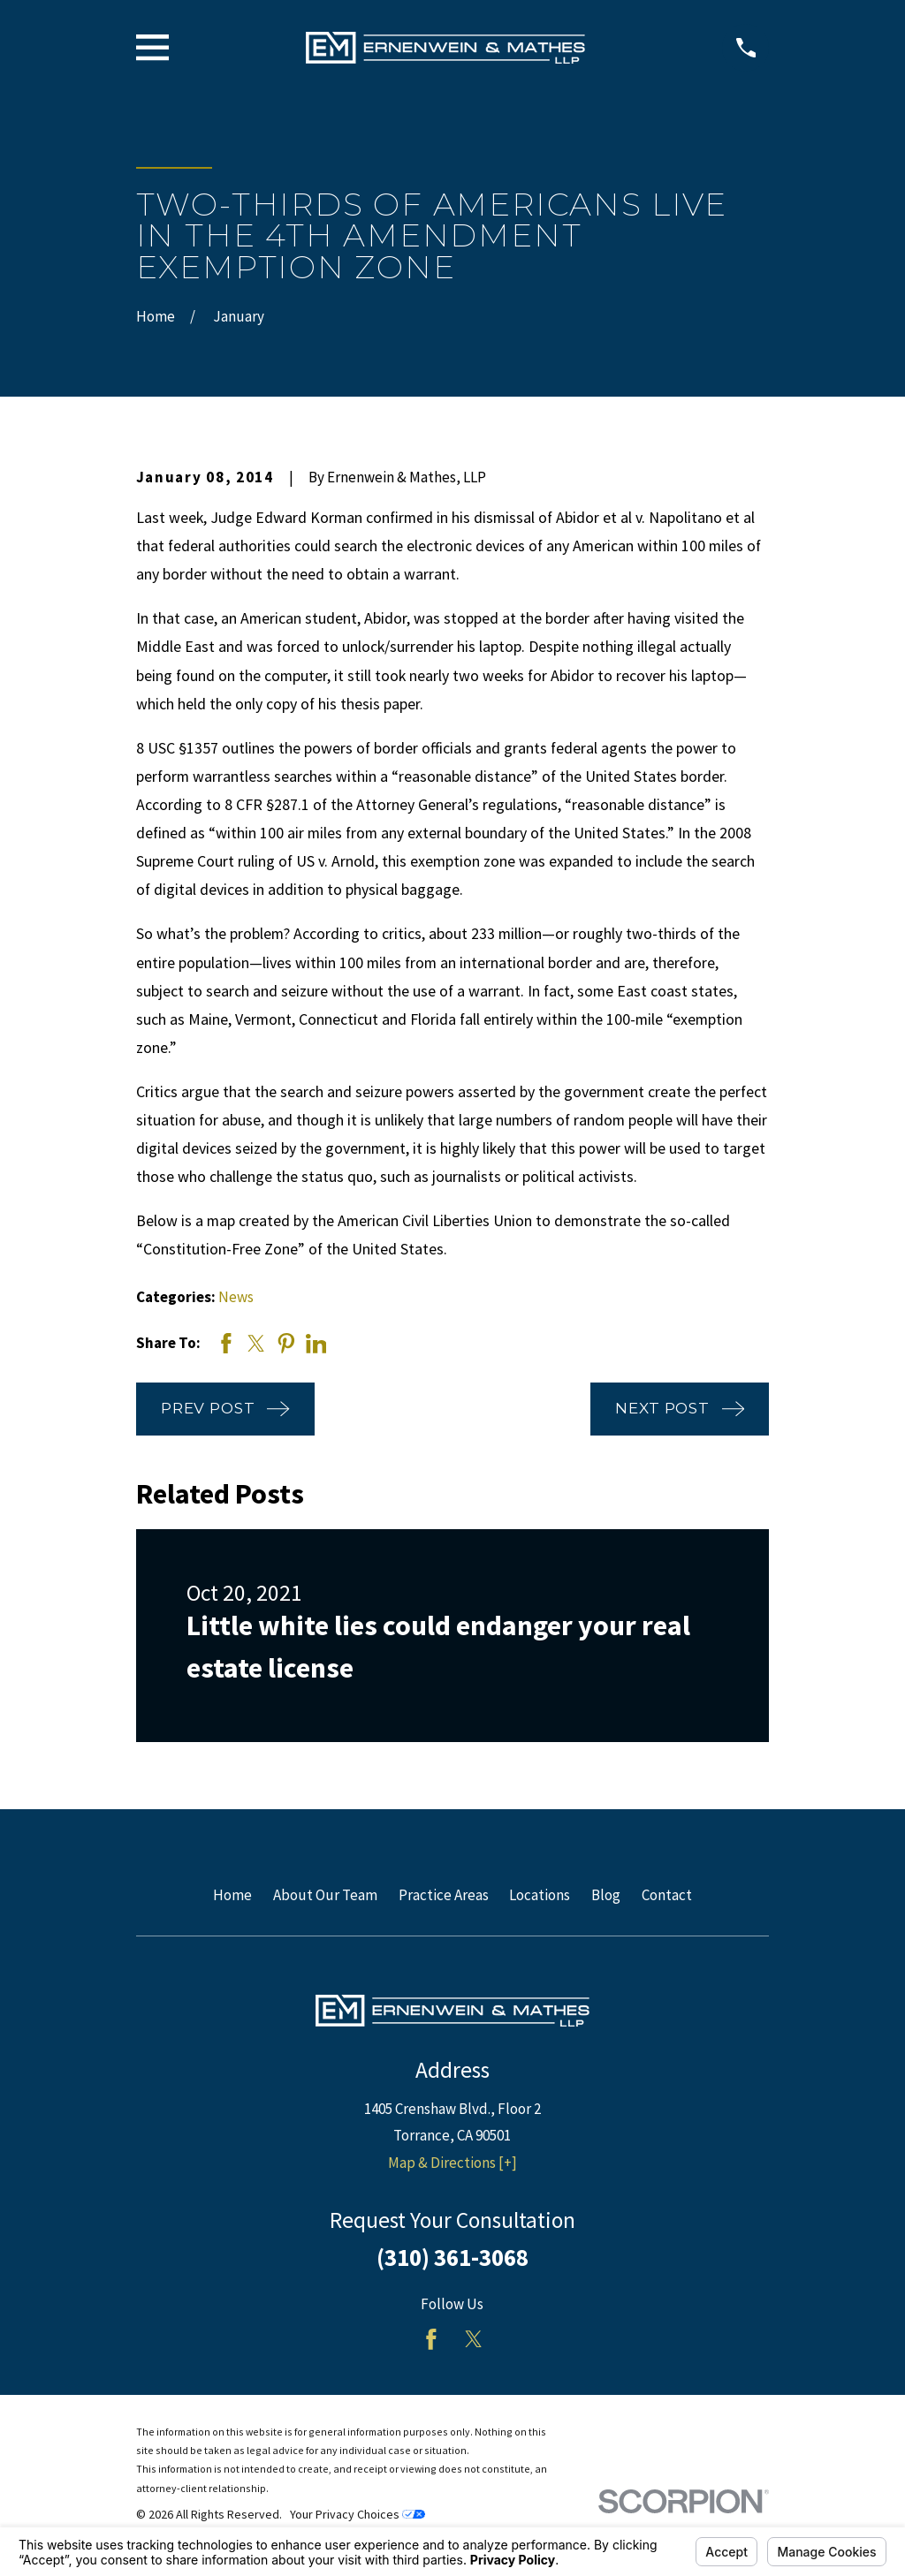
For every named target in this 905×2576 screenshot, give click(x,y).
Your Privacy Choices (357, 2514)
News (236, 1297)
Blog (605, 1895)
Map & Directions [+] (452, 2162)
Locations (539, 1895)
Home (232, 1895)
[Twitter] (473, 2339)
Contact (667, 1895)
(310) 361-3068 (452, 2257)
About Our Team (325, 1895)
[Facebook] (431, 2339)
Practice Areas (444, 1895)
